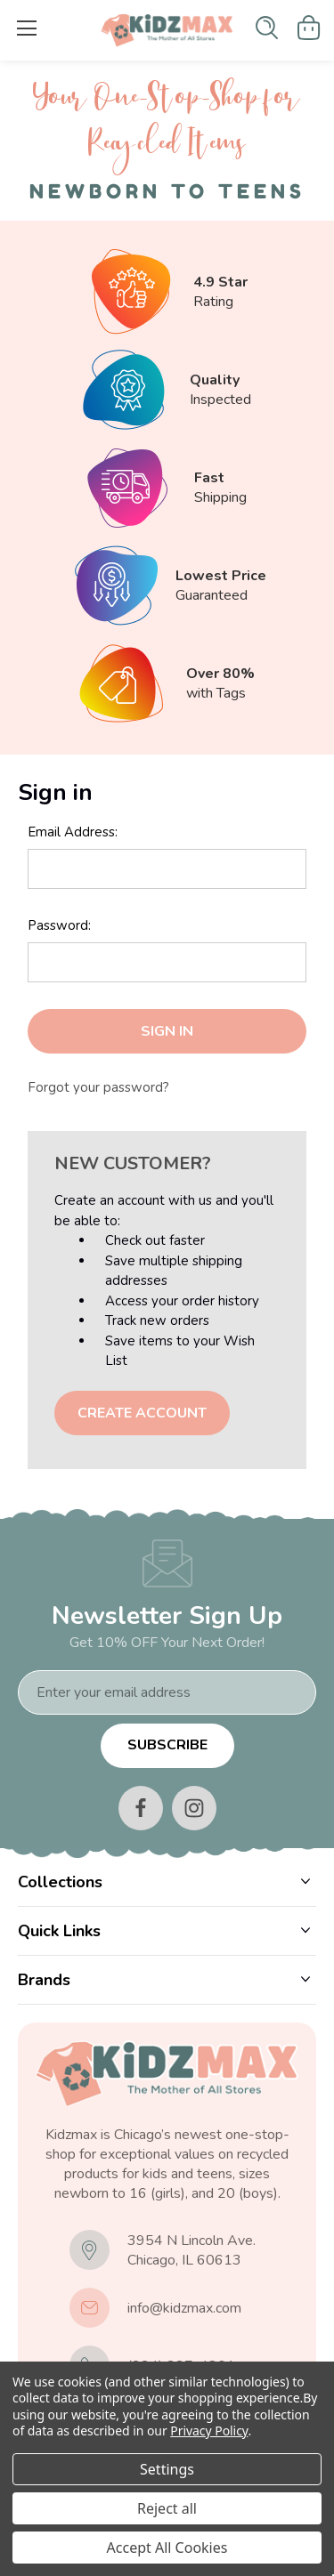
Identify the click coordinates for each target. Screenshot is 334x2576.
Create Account (142, 1413)
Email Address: (73, 832)
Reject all (167, 2508)
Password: (59, 925)
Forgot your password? (98, 1087)
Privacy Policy (209, 2430)
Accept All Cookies (167, 2547)
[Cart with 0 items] (309, 27)
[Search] (267, 27)
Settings (167, 2469)
